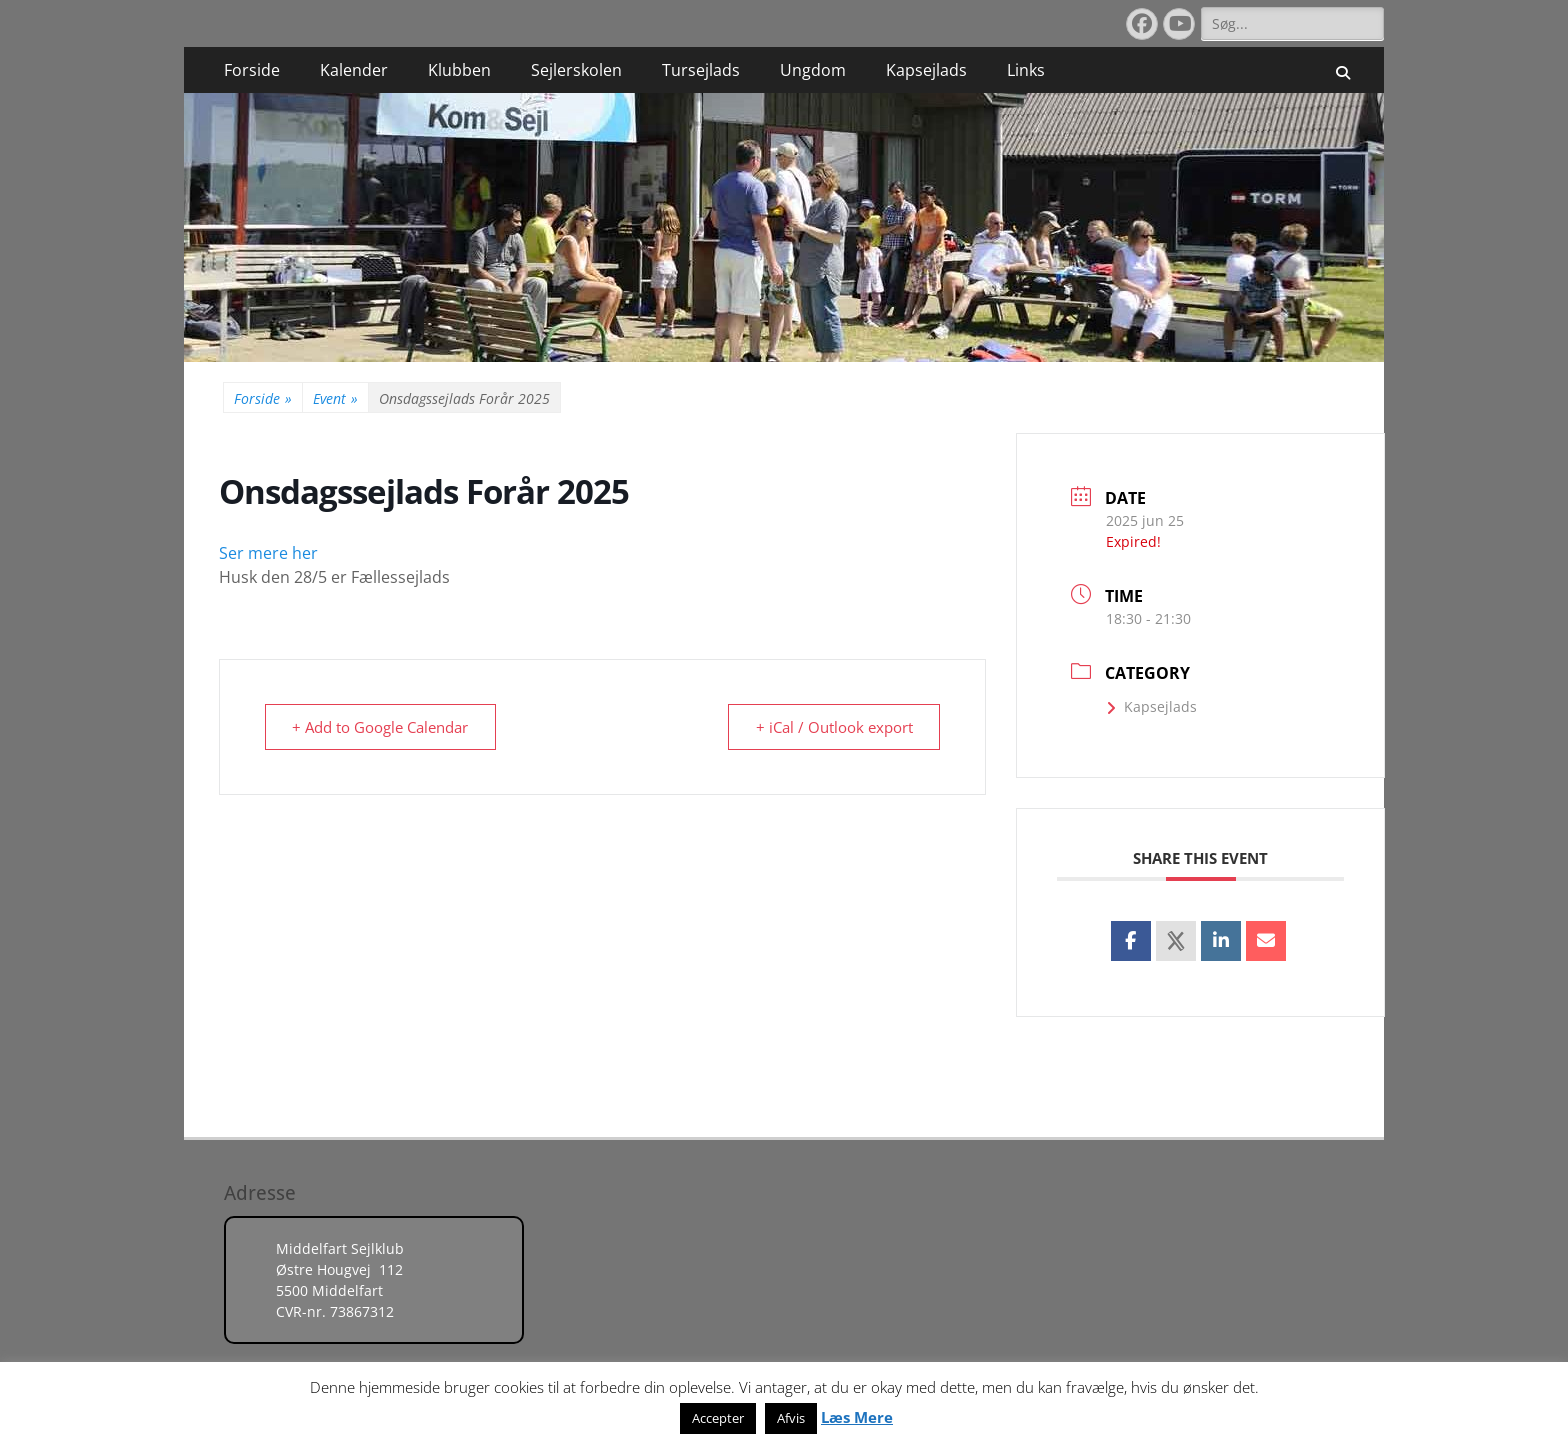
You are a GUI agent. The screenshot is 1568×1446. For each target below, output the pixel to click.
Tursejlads (701, 70)
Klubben (459, 70)
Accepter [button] (718, 1418)
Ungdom (813, 70)
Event (335, 398)
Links (1026, 70)
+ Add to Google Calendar (382, 727)
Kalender (354, 70)
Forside (252, 70)
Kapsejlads (926, 70)
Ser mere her (268, 553)
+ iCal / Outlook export (832, 727)
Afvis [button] (791, 1418)
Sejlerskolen (576, 70)
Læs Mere (857, 1417)
